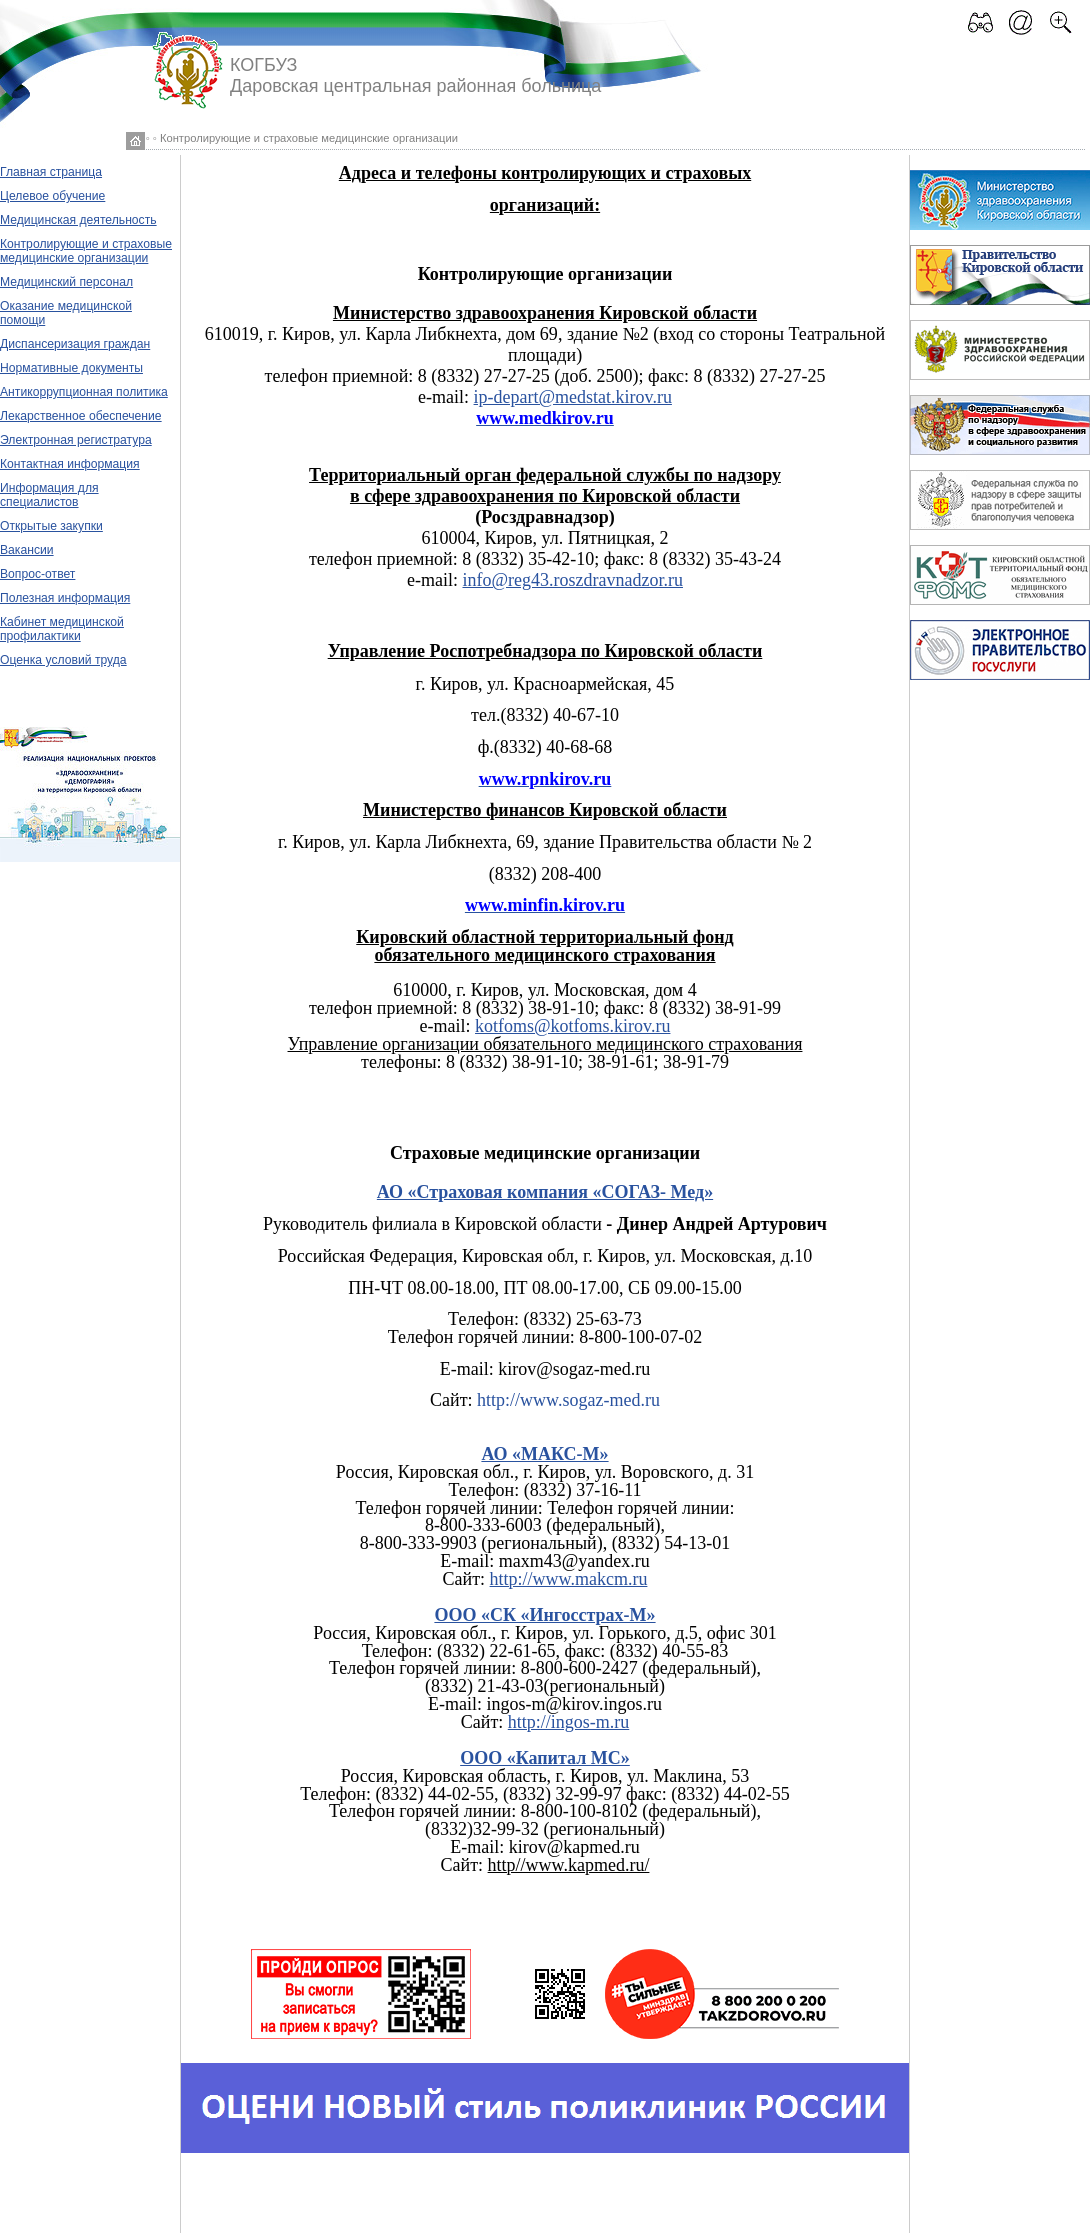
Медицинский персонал (66, 282)
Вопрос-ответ (37, 574)
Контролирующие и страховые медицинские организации (86, 251)
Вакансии (27, 550)
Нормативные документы (71, 368)
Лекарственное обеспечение (81, 416)
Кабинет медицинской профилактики (62, 629)
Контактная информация (70, 464)
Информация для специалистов (49, 495)
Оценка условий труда (63, 660)
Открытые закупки (51, 526)
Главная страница (51, 172)
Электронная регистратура (76, 440)
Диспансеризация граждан (75, 344)
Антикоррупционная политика (84, 392)
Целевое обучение (52, 196)
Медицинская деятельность (78, 220)
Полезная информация (65, 598)
